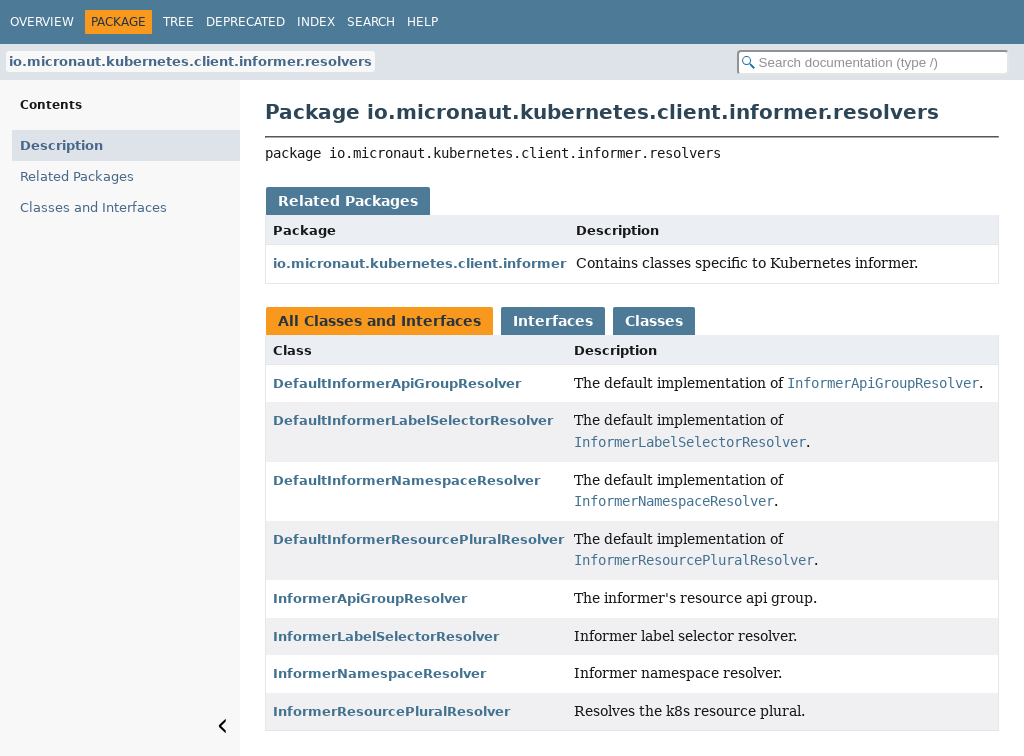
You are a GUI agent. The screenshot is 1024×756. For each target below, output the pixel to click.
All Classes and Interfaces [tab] (379, 321)
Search (371, 22)
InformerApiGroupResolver (370, 598)
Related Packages (77, 176)
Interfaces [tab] (553, 321)
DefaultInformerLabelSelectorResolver (413, 420)
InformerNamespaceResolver (379, 673)
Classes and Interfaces (93, 207)
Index (316, 22)
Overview (42, 22)
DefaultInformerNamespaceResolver (406, 480)
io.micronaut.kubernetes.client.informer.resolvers (190, 61)
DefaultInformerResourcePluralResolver (418, 539)
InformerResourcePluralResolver (391, 711)
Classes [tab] (654, 321)
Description (61, 145)
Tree (178, 22)
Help (422, 22)
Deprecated (245, 22)
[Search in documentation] (873, 62)
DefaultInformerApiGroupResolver (397, 383)
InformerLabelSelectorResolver (386, 636)
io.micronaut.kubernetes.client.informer (419, 263)
